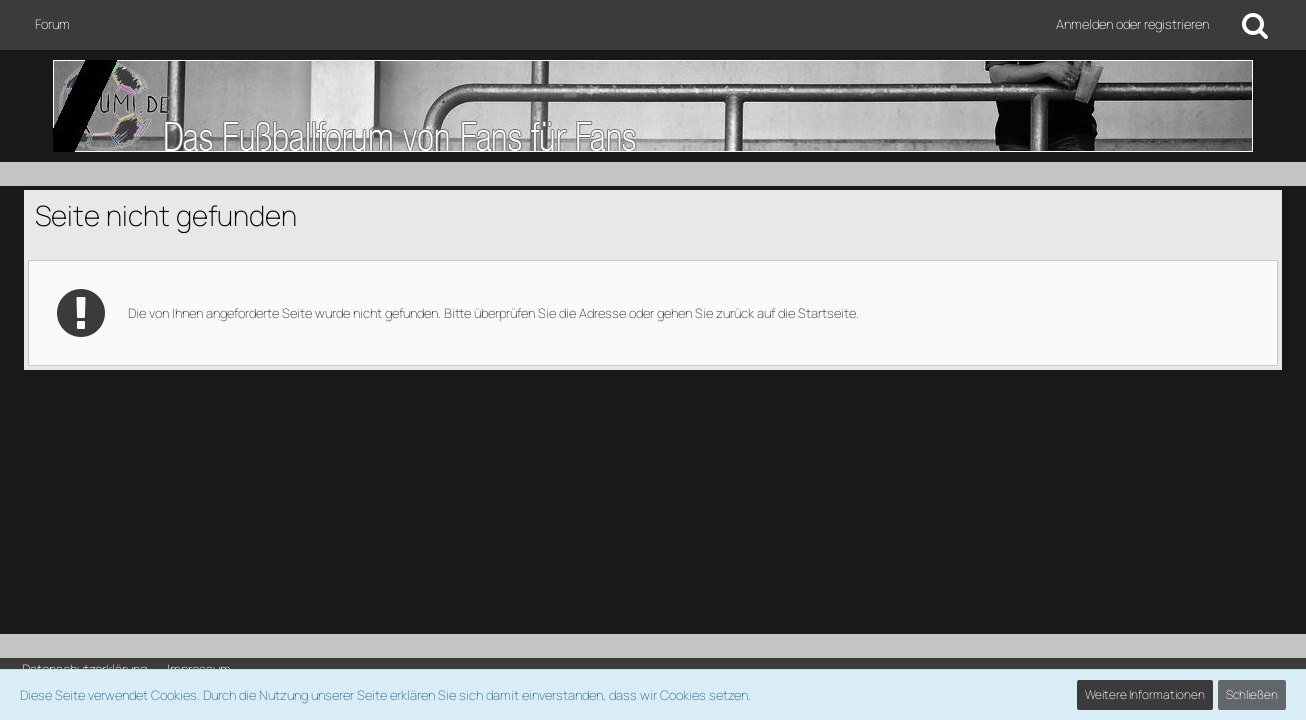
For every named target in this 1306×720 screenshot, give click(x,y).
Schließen (1252, 694)
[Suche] (1255, 25)
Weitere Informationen (1145, 694)
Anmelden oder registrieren (1132, 24)
